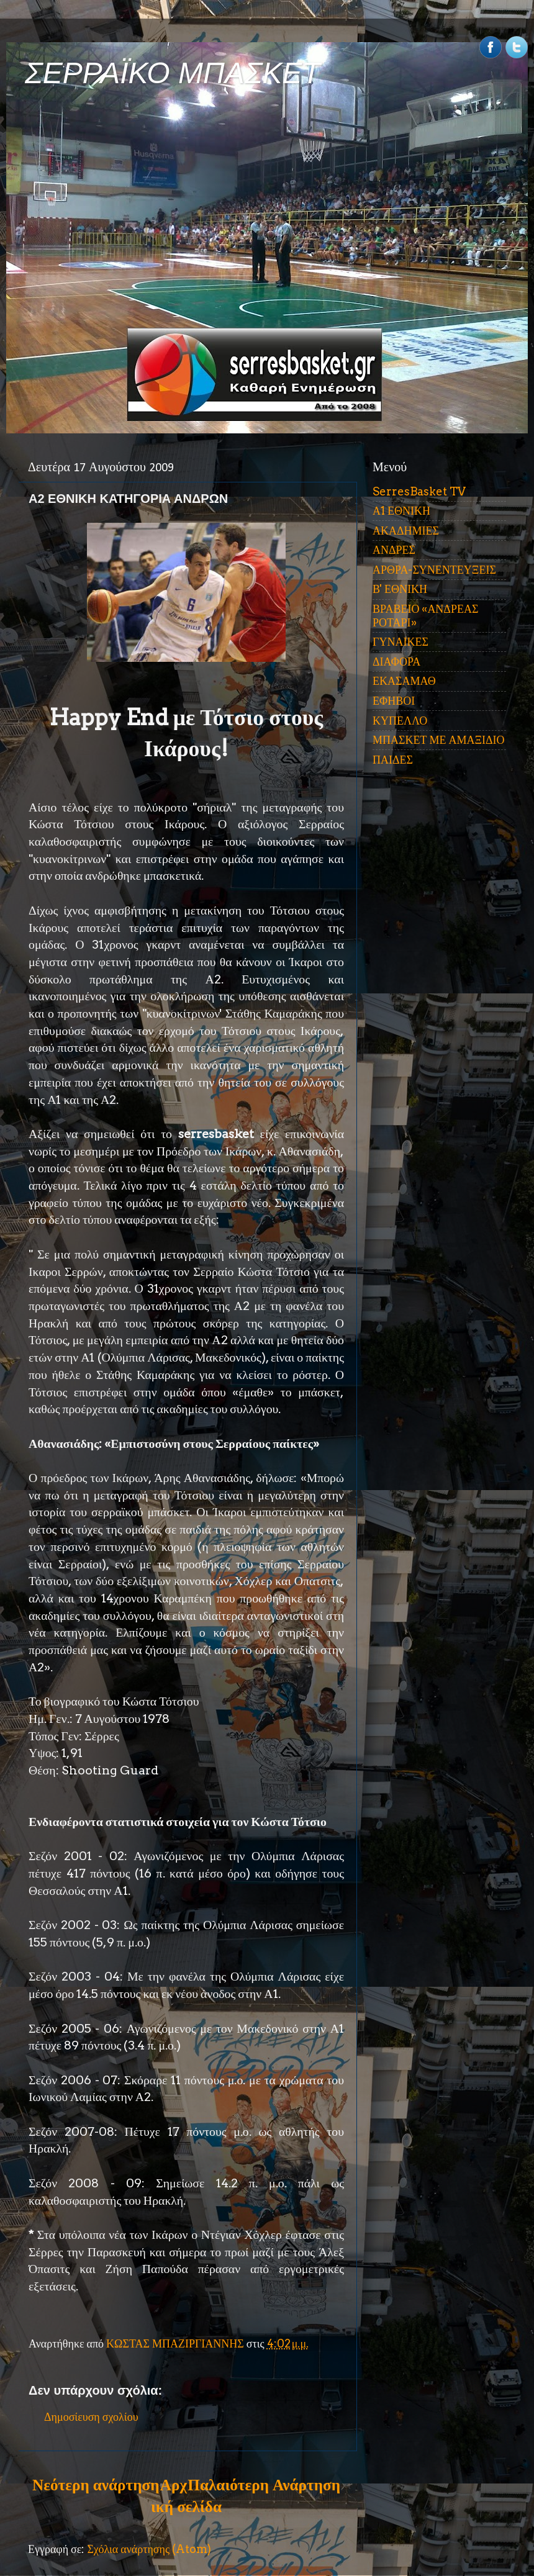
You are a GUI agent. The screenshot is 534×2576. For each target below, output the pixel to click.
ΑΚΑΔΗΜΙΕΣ (406, 530)
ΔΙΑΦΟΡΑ (396, 661)
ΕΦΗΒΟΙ (394, 700)
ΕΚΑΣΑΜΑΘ (404, 680)
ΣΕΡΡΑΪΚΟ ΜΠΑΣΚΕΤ (172, 72)
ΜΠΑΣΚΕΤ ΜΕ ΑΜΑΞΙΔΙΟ (439, 739)
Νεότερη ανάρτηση (95, 2484)
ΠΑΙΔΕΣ (393, 759)
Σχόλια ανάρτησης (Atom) (149, 2549)
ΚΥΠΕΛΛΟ (400, 720)
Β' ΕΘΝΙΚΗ (400, 588)
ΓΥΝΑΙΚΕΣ (400, 641)
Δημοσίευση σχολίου (91, 2416)
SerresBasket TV (419, 491)
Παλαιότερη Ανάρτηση (264, 2484)
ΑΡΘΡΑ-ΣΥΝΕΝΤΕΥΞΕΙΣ (434, 569)
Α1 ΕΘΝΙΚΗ (401, 510)
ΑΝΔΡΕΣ (394, 549)
